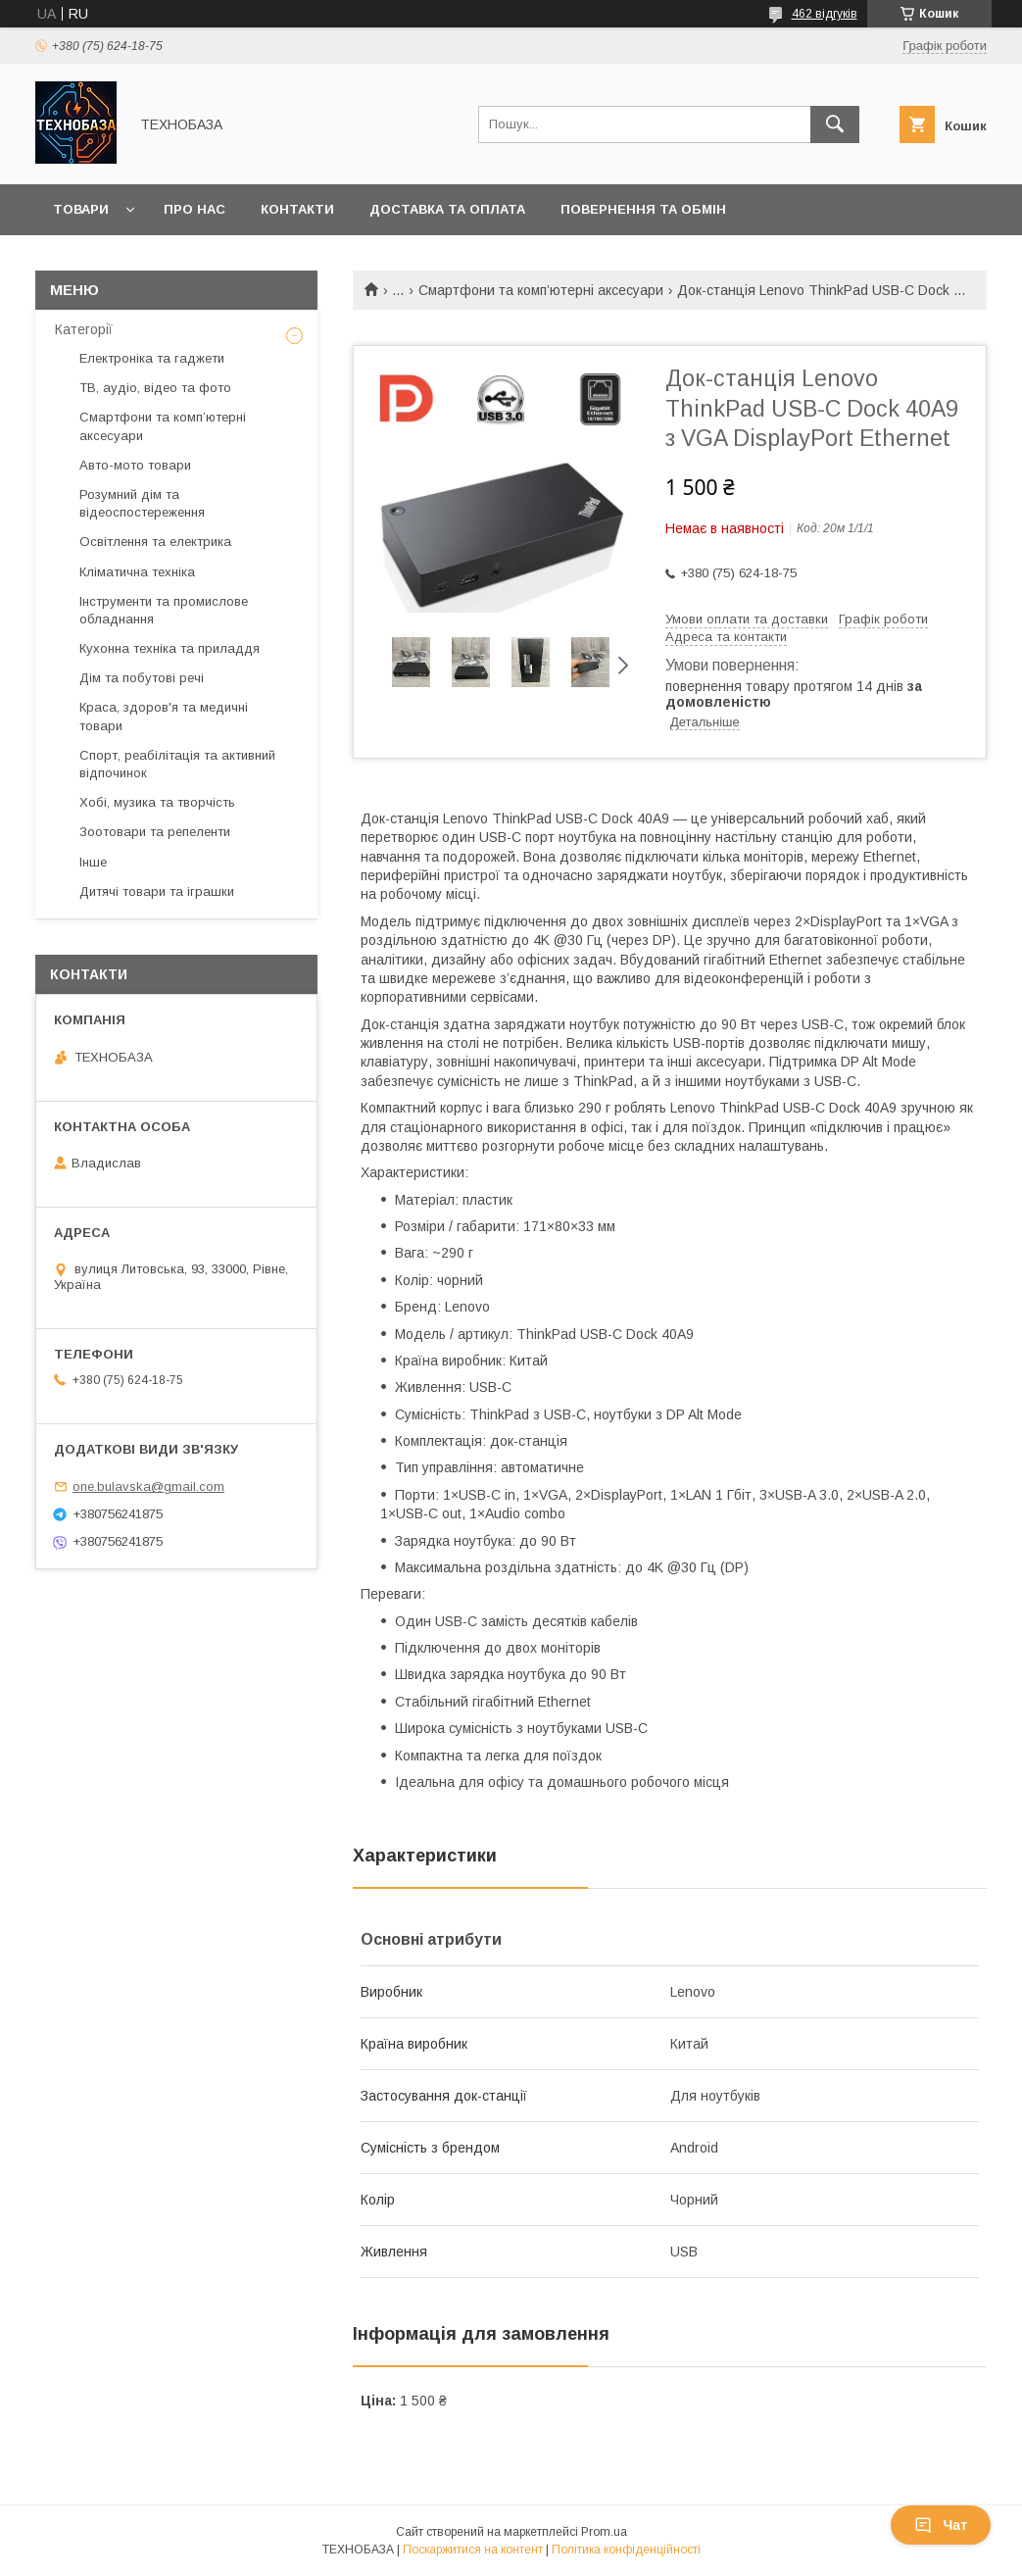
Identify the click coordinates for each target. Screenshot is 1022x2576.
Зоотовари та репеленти (154, 831)
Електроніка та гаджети (151, 358)
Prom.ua (604, 2532)
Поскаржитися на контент (473, 2549)
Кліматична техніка (137, 572)
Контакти (297, 209)
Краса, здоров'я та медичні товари (163, 716)
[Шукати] (834, 124)
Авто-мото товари (135, 465)
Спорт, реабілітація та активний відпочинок (177, 764)
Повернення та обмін (643, 209)
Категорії (84, 329)
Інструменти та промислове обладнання (163, 610)
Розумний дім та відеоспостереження (142, 503)
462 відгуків (824, 14)
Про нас (194, 209)
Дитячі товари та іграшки (156, 891)
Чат (940, 2525)
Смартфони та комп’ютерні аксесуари (540, 290)
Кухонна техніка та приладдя (169, 648)
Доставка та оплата (447, 209)
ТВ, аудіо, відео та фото (155, 387)
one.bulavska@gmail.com (148, 1486)
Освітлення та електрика (155, 541)
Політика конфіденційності (626, 2549)
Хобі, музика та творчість (157, 802)
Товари (81, 209)
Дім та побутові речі (141, 677)
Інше (93, 862)
